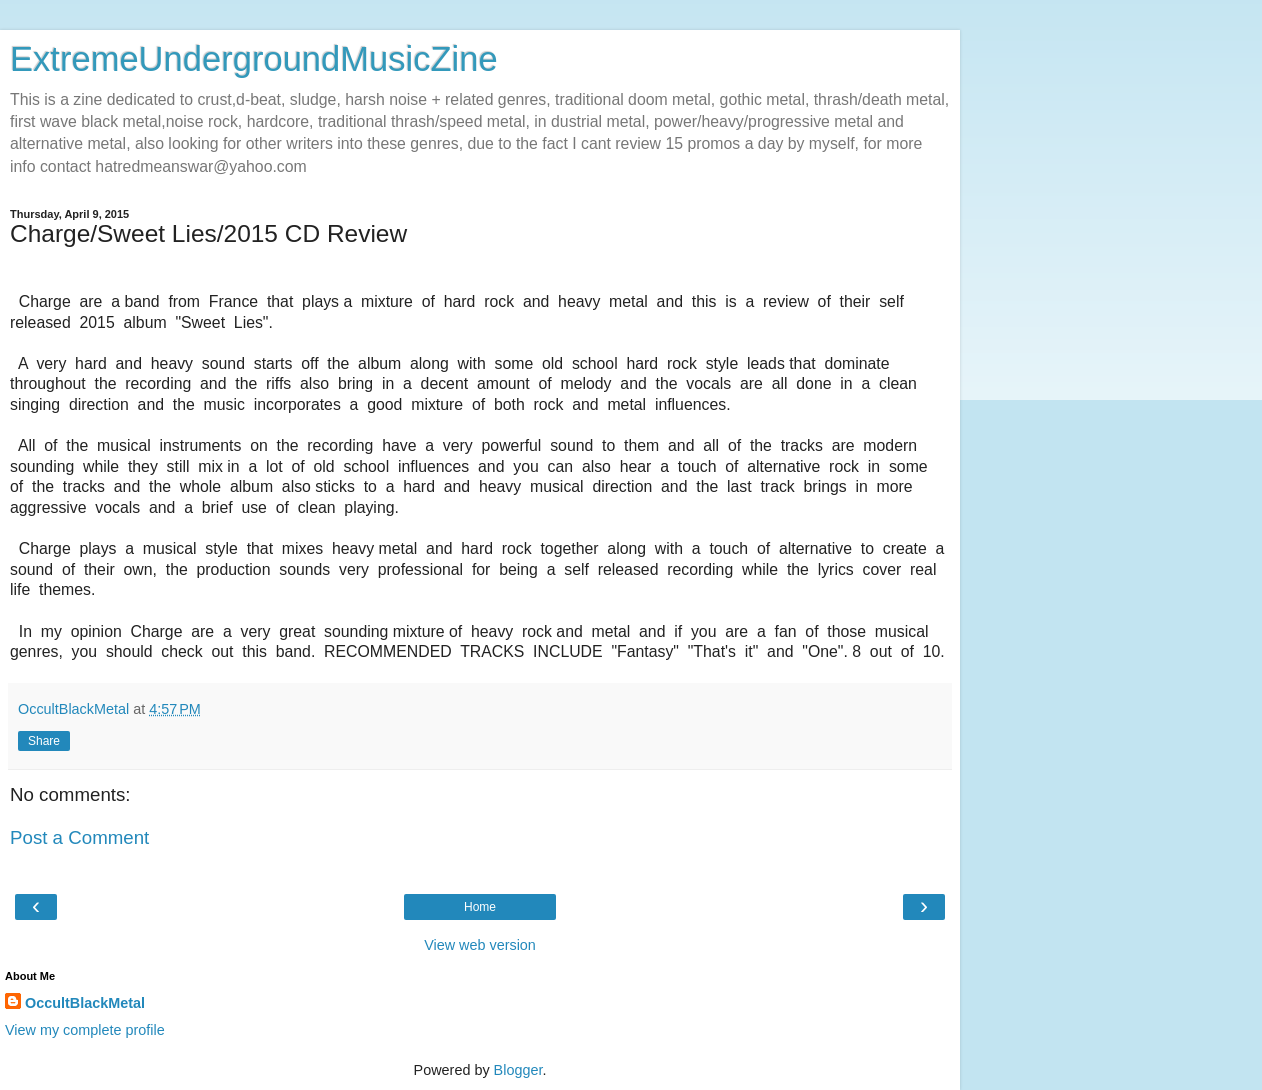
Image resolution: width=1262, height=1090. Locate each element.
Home (480, 907)
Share (44, 741)
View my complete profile (85, 1030)
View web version (480, 945)
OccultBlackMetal (85, 1003)
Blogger (518, 1070)
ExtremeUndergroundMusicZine (254, 59)
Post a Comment (79, 837)
